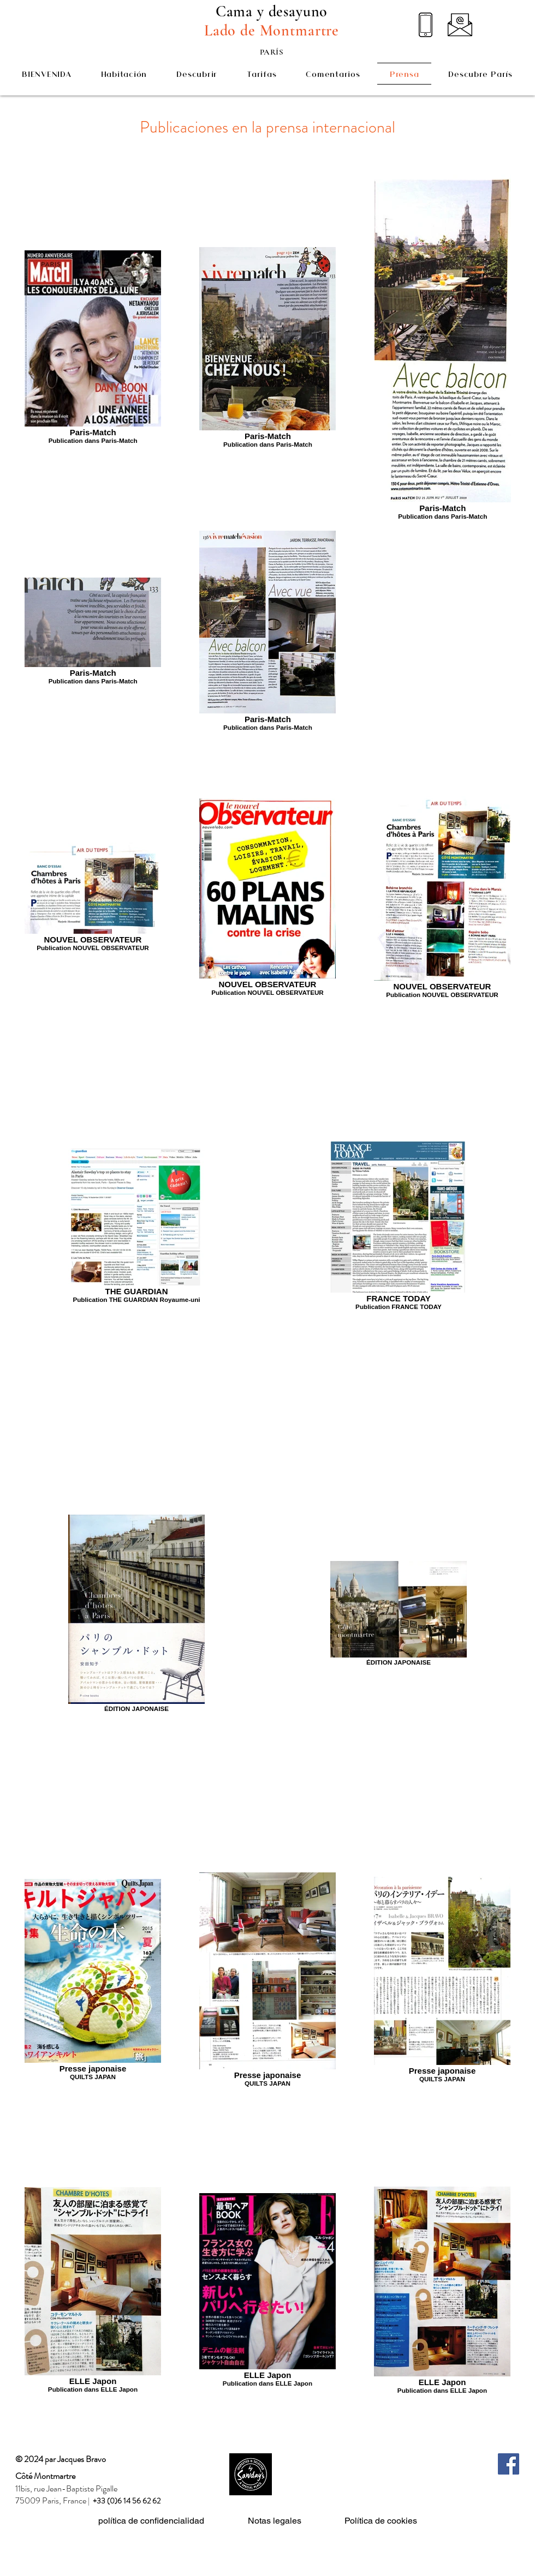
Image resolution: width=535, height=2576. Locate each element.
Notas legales (274, 2520)
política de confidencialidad (151, 2520)
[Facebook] (508, 2464)
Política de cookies (380, 2520)
